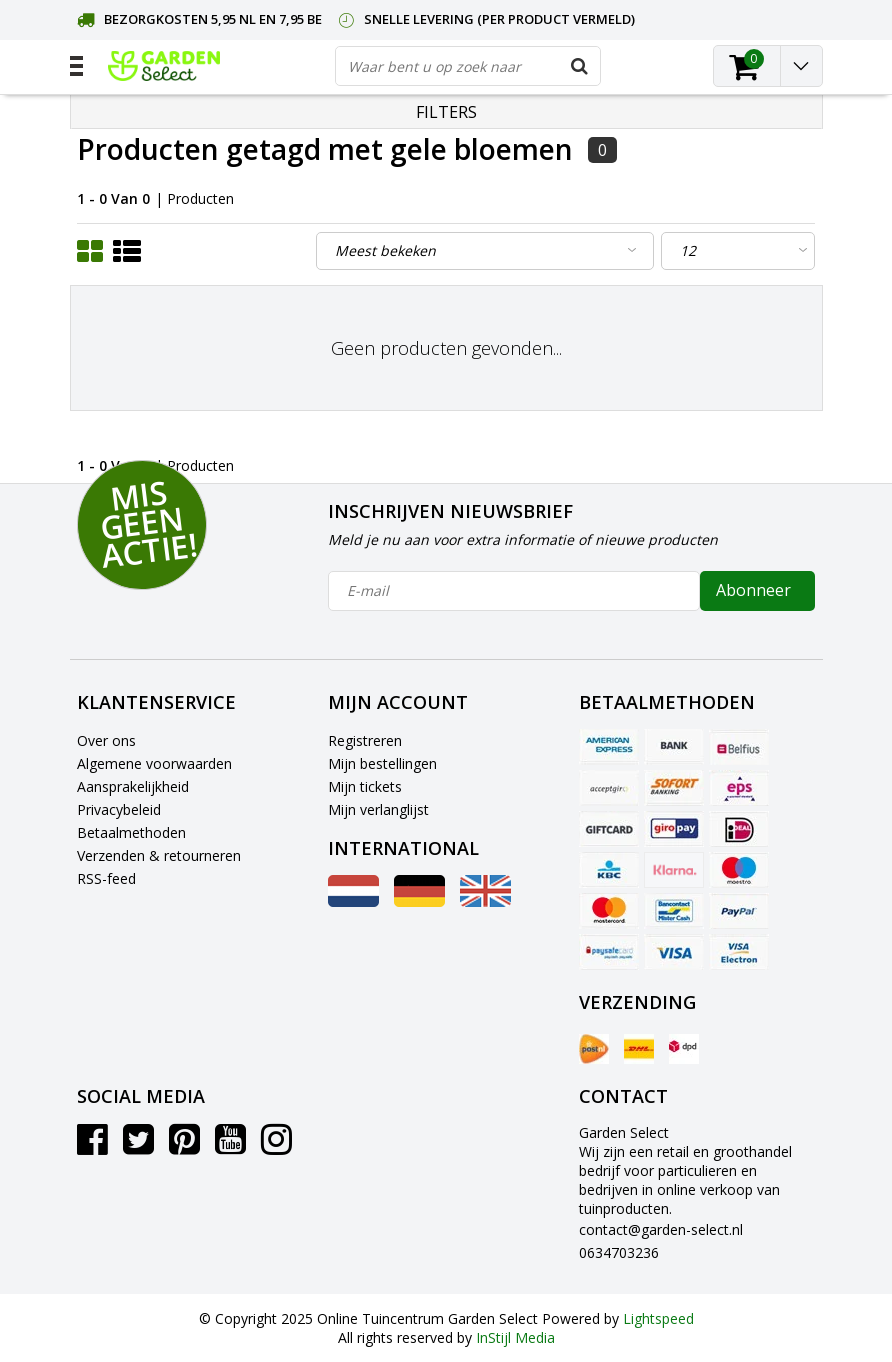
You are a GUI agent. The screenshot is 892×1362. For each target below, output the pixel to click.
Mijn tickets (365, 786)
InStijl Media (515, 1337)
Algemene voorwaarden (154, 763)
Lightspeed (658, 1318)
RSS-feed (106, 878)
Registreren (365, 740)
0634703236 (619, 1252)
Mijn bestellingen (382, 763)
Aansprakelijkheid (133, 786)
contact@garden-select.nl (661, 1229)
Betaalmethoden (131, 832)
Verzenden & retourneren (159, 855)
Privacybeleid (119, 809)
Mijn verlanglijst (378, 809)
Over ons (106, 740)
